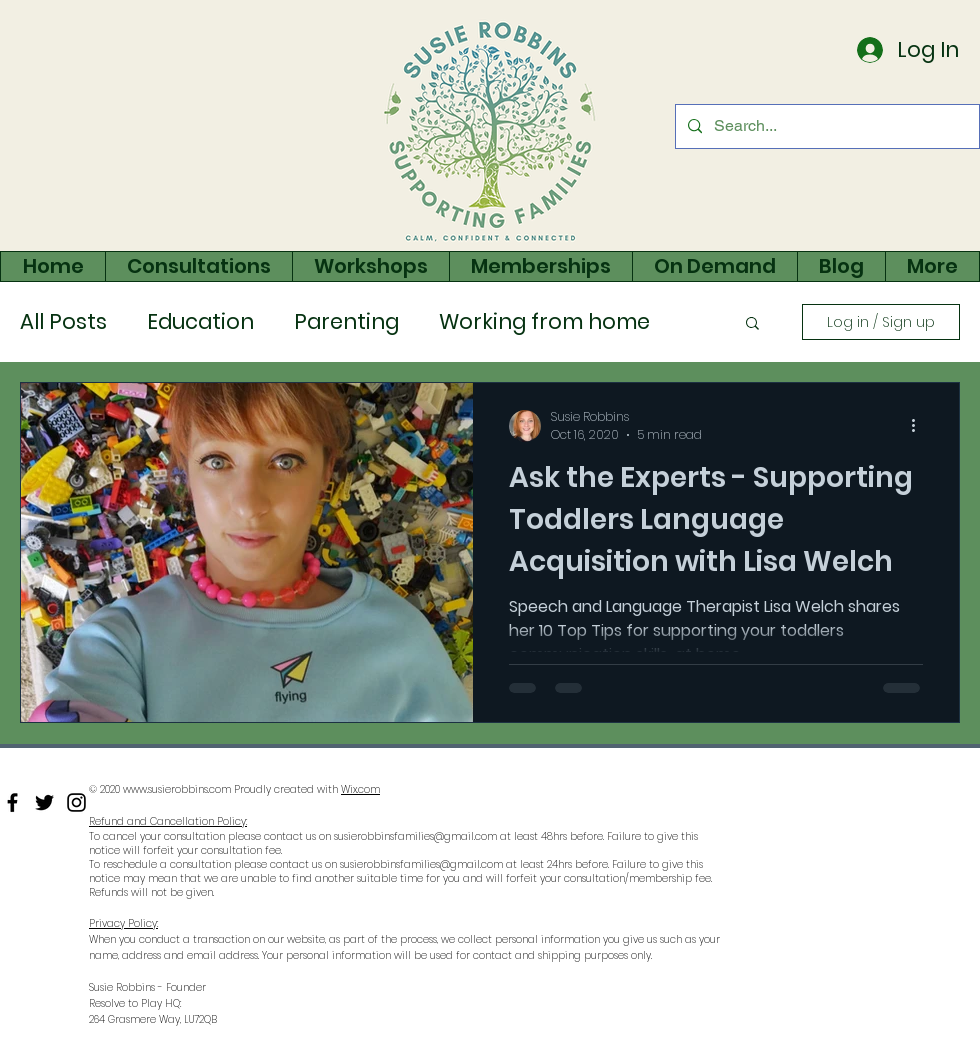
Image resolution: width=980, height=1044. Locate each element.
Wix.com (360, 789)
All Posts (63, 322)
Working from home (544, 322)
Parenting (346, 322)
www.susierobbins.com (177, 789)
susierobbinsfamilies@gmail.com (415, 836)
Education (200, 322)
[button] (752, 324)
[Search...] (825, 126)
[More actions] (920, 426)
